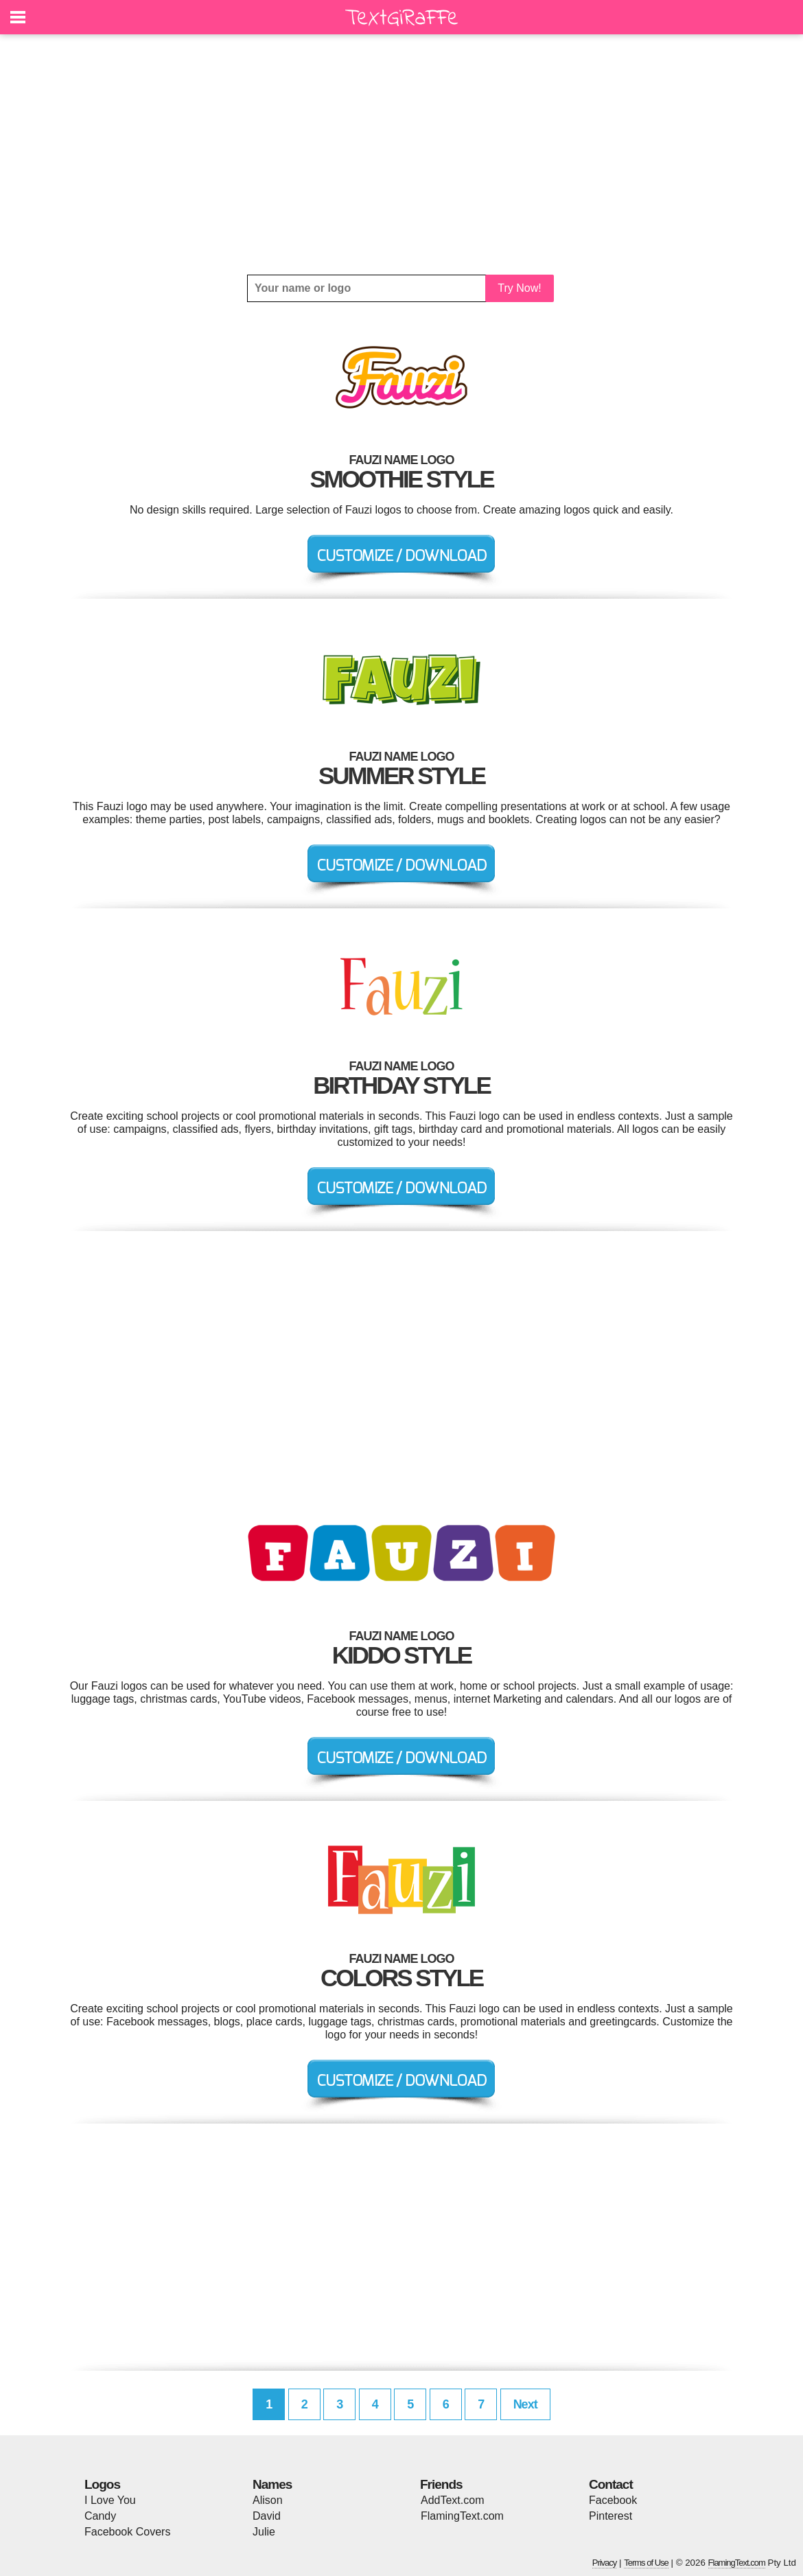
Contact (611, 2484)
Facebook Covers (127, 2532)
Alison (268, 2500)
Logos (102, 2484)
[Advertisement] (401, 154)
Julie (264, 2532)
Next (525, 2404)
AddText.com (452, 2500)
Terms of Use (646, 2562)
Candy (100, 2516)
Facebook (613, 2500)
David (267, 2516)
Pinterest (610, 2516)
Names (272, 2484)
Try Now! (519, 288)
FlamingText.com (462, 2516)
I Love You (110, 2500)
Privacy (604, 2562)
